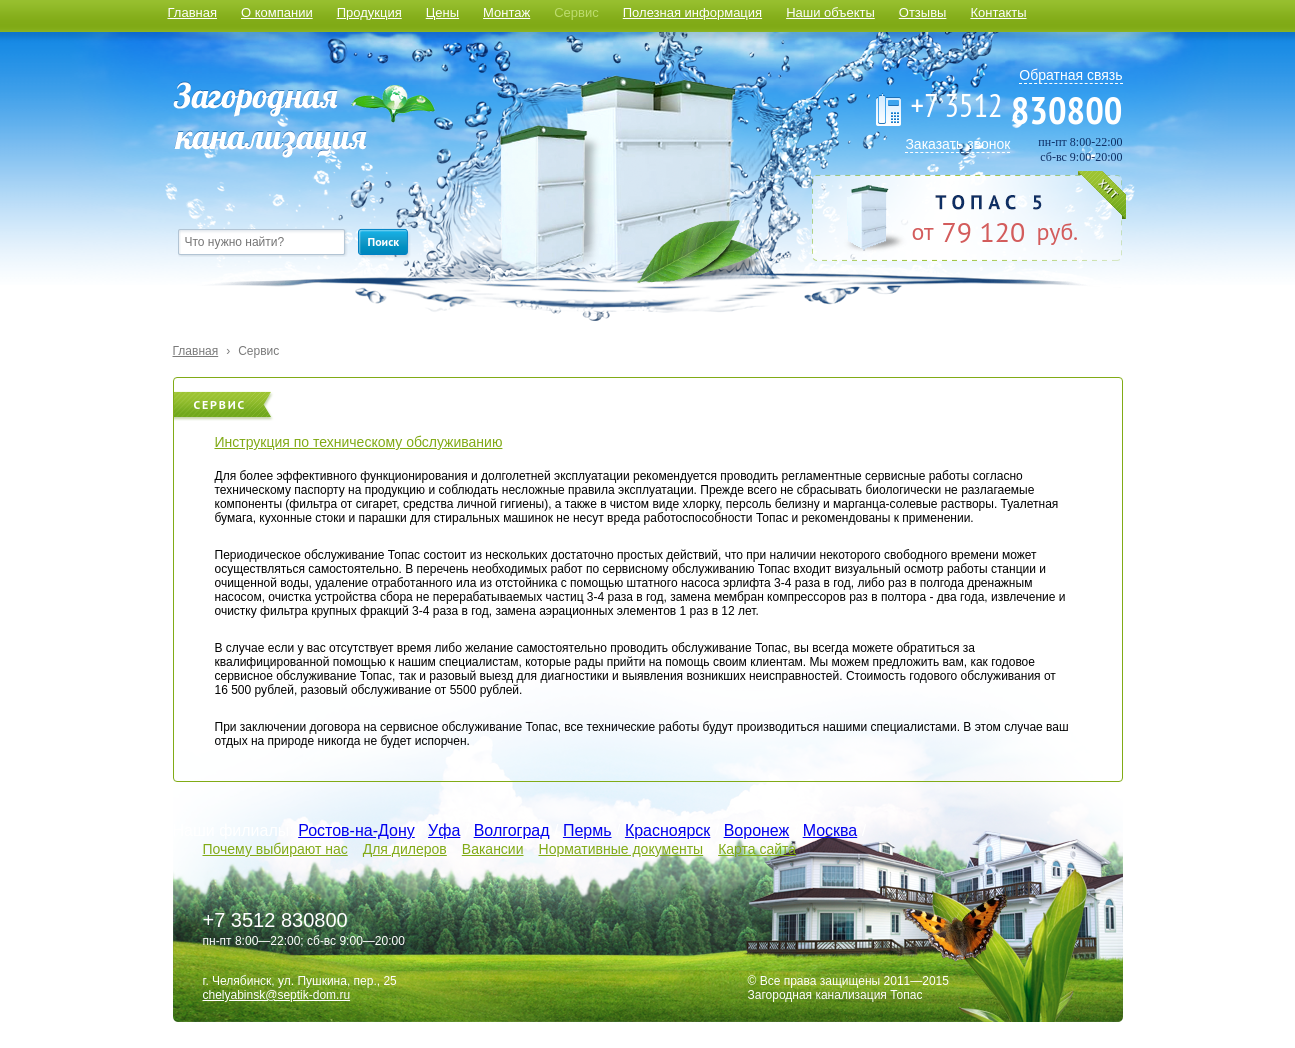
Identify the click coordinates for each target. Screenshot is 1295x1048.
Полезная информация (692, 12)
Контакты (998, 12)
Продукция (369, 12)
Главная (192, 12)
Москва (830, 830)
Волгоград (512, 830)
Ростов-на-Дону (356, 830)
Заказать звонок (957, 144)
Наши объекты (830, 12)
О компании (277, 12)
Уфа (444, 830)
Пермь (587, 830)
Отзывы (923, 12)
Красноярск (667, 830)
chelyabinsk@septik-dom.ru (277, 995)
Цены (442, 12)
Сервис (576, 12)
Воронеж (757, 830)
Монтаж (506, 12)
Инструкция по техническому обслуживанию (359, 442)
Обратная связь (1070, 75)
